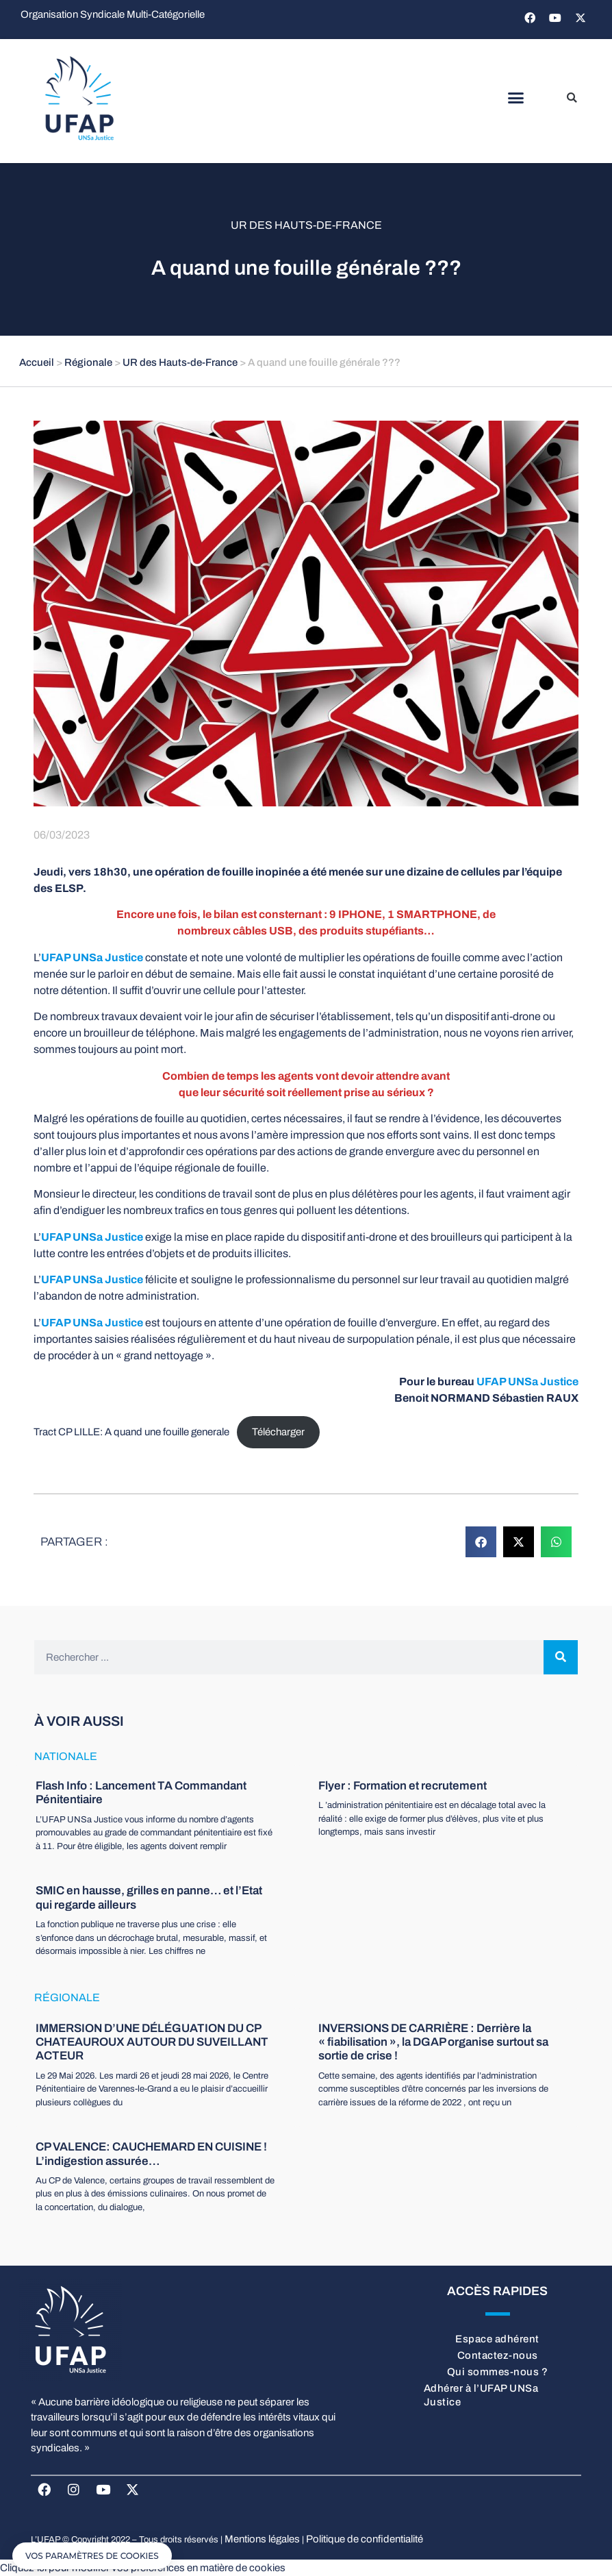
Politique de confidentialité (364, 2539)
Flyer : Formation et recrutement (402, 1785)
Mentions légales (262, 2539)
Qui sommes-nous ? (497, 2371)
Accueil (36, 362)
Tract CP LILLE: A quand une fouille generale (131, 1431)
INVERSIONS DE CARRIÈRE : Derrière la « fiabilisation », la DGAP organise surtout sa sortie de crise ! (433, 2042)
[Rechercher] (561, 1657)
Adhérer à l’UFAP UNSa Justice (481, 2395)
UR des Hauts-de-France (306, 225)
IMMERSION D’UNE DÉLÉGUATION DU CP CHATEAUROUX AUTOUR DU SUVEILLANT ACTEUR (152, 2042)
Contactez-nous (497, 2355)
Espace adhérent (497, 2338)
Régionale (88, 362)
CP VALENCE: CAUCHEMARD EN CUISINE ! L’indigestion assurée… (151, 2153)
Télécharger (278, 1431)
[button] (516, 98)
